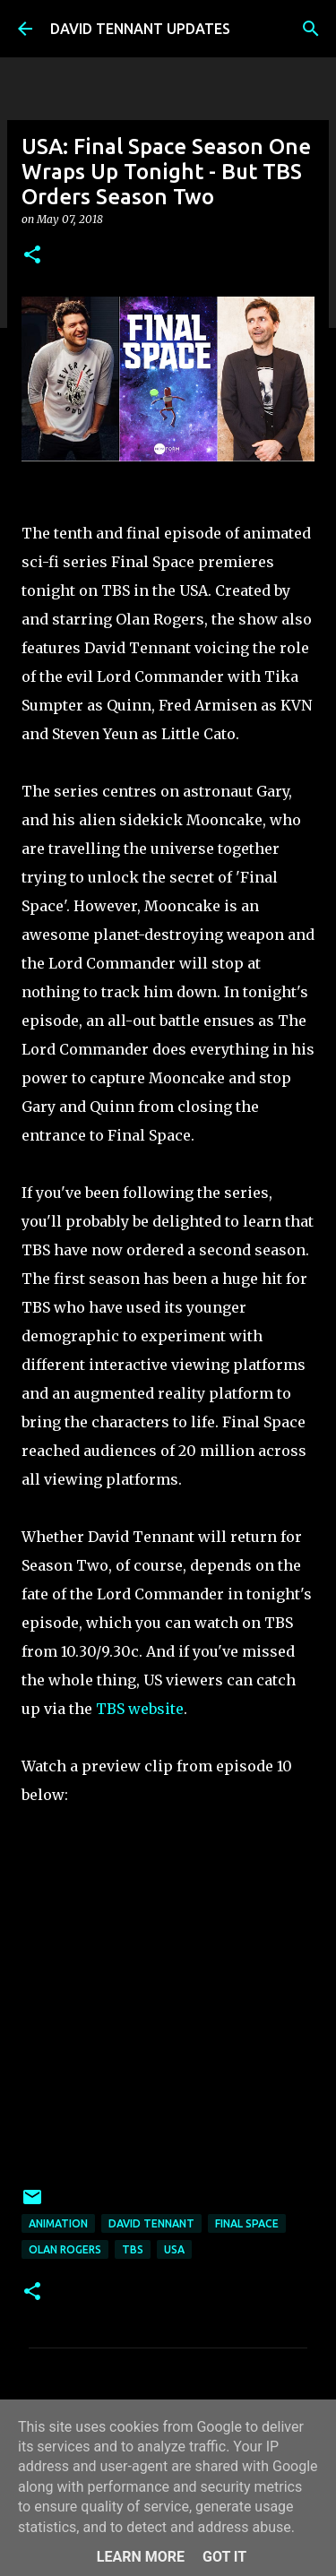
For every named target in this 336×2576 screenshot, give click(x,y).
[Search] (311, 28)
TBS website (140, 1709)
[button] (32, 256)
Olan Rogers (65, 2249)
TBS (132, 2249)
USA (174, 2249)
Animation (58, 2223)
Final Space (247, 2223)
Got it (224, 2556)
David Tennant (151, 2223)
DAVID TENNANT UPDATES (140, 29)
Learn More (141, 2556)
